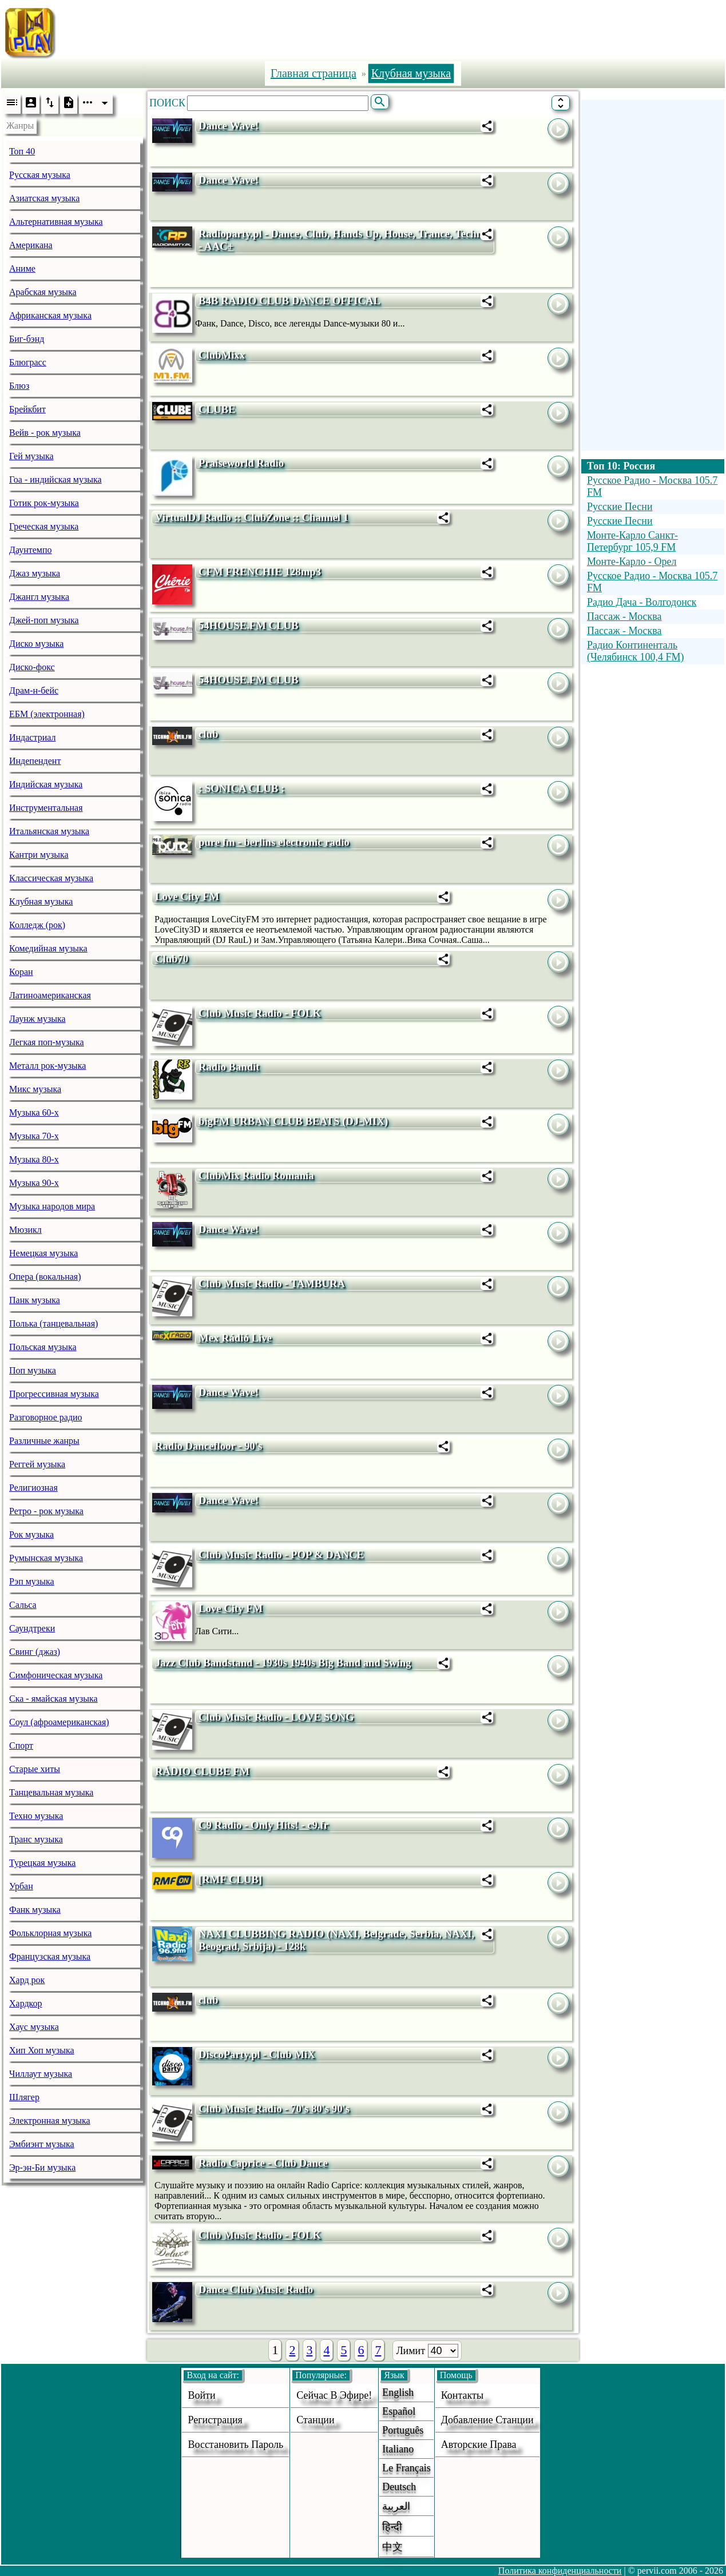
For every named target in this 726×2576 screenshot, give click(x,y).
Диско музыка (36, 643)
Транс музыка (36, 1839)
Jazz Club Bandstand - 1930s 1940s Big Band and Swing (283, 1663)
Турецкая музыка (42, 1863)
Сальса (23, 1605)
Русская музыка (39, 175)
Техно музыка (36, 1816)
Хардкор (25, 2003)
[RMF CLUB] (230, 1879)
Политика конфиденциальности (560, 2570)
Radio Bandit (229, 1067)
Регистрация (215, 2420)
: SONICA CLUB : (241, 788)
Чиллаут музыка (40, 2074)
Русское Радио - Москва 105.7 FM (652, 486)
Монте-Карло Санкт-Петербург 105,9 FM (632, 541)
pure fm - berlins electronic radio (274, 842)
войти (201, 2395)
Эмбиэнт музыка (41, 2144)
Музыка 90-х (34, 1183)
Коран (21, 972)
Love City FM (187, 896)
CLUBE (217, 409)
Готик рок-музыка (44, 503)
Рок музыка (31, 1534)
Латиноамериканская (50, 995)
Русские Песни (620, 506)
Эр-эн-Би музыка (42, 2167)
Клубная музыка (41, 901)
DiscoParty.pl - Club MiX (257, 2054)
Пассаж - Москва (624, 616)
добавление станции (487, 2420)
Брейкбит (27, 409)
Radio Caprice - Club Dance (263, 2163)
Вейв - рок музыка (45, 432)
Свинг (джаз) (34, 1652)
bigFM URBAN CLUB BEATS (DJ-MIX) (293, 1121)
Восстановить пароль (235, 2444)
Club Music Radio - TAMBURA (272, 1283)
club (208, 734)
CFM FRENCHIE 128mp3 (260, 572)
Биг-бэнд (26, 339)
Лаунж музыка (37, 1019)
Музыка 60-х (34, 1112)
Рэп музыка (31, 1581)
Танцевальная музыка (51, 1792)
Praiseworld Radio (241, 463)
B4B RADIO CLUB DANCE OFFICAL (289, 300)
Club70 (171, 959)
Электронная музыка (49, 2120)
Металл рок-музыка (47, 1065)
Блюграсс (27, 362)
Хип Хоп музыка (41, 2050)
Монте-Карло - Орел (632, 561)
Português (402, 2430)
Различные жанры (44, 1441)
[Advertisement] (401, 30)
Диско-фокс (32, 667)
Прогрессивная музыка (54, 1394)
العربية (396, 2506)
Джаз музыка (34, 573)
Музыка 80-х (34, 1159)
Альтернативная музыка (56, 221)
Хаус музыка (34, 2027)
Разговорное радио (45, 1417)
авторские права (479, 2444)
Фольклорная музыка (50, 1933)
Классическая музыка (51, 878)
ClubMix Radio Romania (256, 1175)
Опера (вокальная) (45, 1276)
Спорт (21, 1745)
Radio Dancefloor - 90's (208, 1446)
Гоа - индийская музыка (55, 479)
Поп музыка (32, 1370)
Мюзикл (25, 1230)
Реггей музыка (37, 1464)
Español (398, 2411)
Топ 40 (22, 151)
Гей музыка (31, 456)
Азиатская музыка (44, 198)
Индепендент (35, 761)
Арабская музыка (43, 292)
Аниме (22, 268)
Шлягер (24, 2097)
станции (315, 2420)
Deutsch (399, 2487)
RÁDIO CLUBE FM (202, 1771)
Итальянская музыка (49, 831)
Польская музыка (43, 1347)
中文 (392, 2547)
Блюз (19, 386)
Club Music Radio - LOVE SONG (276, 1717)
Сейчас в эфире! (334, 2395)
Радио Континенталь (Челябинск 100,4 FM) (635, 651)
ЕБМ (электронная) (47, 714)
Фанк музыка (35, 1909)
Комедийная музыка (48, 948)
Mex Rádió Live (235, 1338)
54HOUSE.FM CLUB (249, 625)
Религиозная (33, 1487)
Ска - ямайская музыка (53, 1698)
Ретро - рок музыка (46, 1511)
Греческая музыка (43, 526)
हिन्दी (392, 2527)
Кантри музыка (39, 854)
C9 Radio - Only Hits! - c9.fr (263, 1825)
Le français (406, 2468)
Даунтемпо (30, 550)
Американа (31, 245)
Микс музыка (35, 1089)
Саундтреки (32, 1628)
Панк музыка (34, 1300)
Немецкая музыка (43, 1253)
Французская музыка (49, 1956)
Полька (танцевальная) (53, 1323)
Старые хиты (34, 1769)
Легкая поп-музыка (46, 1042)
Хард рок (27, 1980)
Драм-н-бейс (33, 690)
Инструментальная (46, 808)
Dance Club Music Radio (256, 2289)
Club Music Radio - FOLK (260, 1013)
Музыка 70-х (34, 1136)
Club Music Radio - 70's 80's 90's (274, 2109)
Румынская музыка (46, 1558)
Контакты (462, 2395)
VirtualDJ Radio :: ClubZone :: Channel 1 (251, 517)
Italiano (398, 2449)
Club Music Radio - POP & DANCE (281, 1554)
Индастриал (32, 737)
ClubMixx (222, 355)
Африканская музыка (50, 315)
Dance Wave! (229, 126)
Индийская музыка (45, 784)
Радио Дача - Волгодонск (642, 602)
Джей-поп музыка (44, 620)
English (398, 2392)
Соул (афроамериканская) (59, 1722)
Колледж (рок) (37, 925)
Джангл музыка (39, 597)
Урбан (21, 1886)
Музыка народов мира (52, 1206)
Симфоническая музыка (55, 1675)
